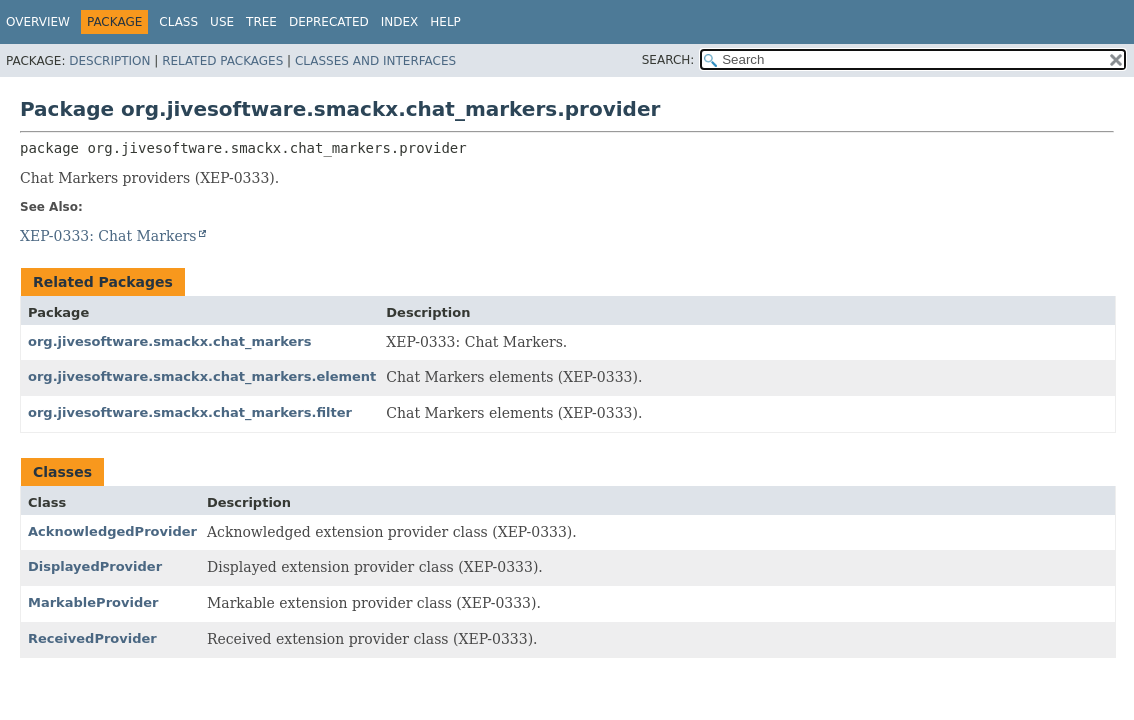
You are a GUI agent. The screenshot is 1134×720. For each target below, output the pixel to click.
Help (445, 22)
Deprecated (329, 22)
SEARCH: (668, 60)
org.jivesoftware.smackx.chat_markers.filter (190, 412)
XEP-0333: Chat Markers (108, 236)
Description (109, 61)
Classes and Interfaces (375, 61)
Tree (261, 22)
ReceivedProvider (92, 638)
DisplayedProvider (95, 566)
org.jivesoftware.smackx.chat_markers (169, 341)
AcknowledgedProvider (112, 531)
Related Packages (222, 61)
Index (400, 22)
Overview (38, 22)
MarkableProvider (93, 602)
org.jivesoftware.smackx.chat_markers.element (202, 376)
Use (222, 22)
